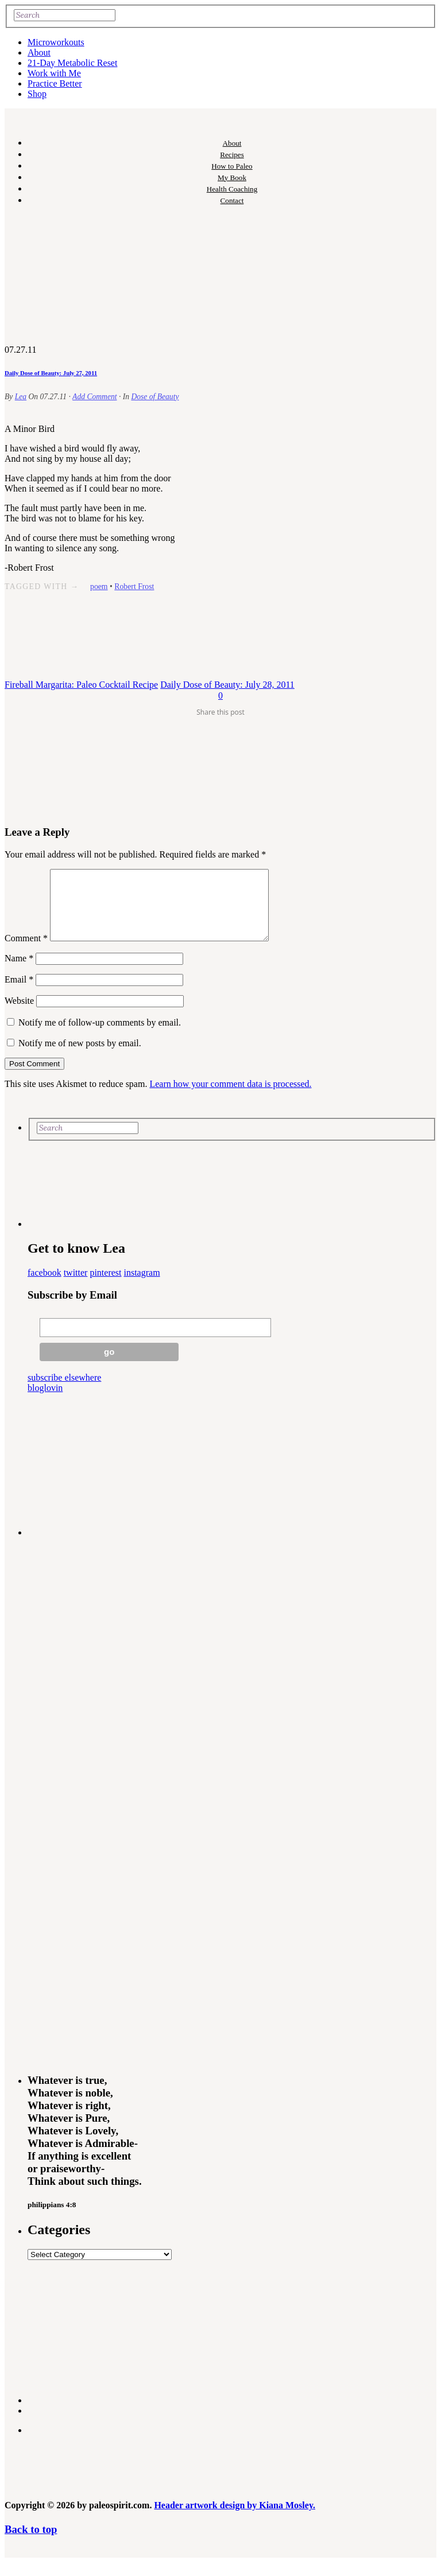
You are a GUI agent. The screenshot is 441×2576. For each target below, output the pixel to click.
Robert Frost (134, 586)
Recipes (232, 154)
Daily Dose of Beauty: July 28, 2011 (227, 684)
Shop (37, 94)
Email (19, 993)
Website (19, 1014)
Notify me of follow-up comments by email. (99, 1036)
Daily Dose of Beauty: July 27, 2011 (51, 372)
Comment (26, 952)
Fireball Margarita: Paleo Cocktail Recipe (81, 684)
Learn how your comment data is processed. (230, 1097)
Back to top (31, 2543)
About (39, 52)
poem (99, 586)
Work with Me (54, 73)
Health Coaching (232, 189)
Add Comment (94, 396)
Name (19, 972)
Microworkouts (56, 42)
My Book (232, 177)
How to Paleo (231, 166)
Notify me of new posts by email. (79, 1057)
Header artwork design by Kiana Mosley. (234, 2519)
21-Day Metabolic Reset (72, 63)
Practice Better (55, 83)
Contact (232, 200)
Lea (20, 396)
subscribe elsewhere (64, 1391)
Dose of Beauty (155, 396)
